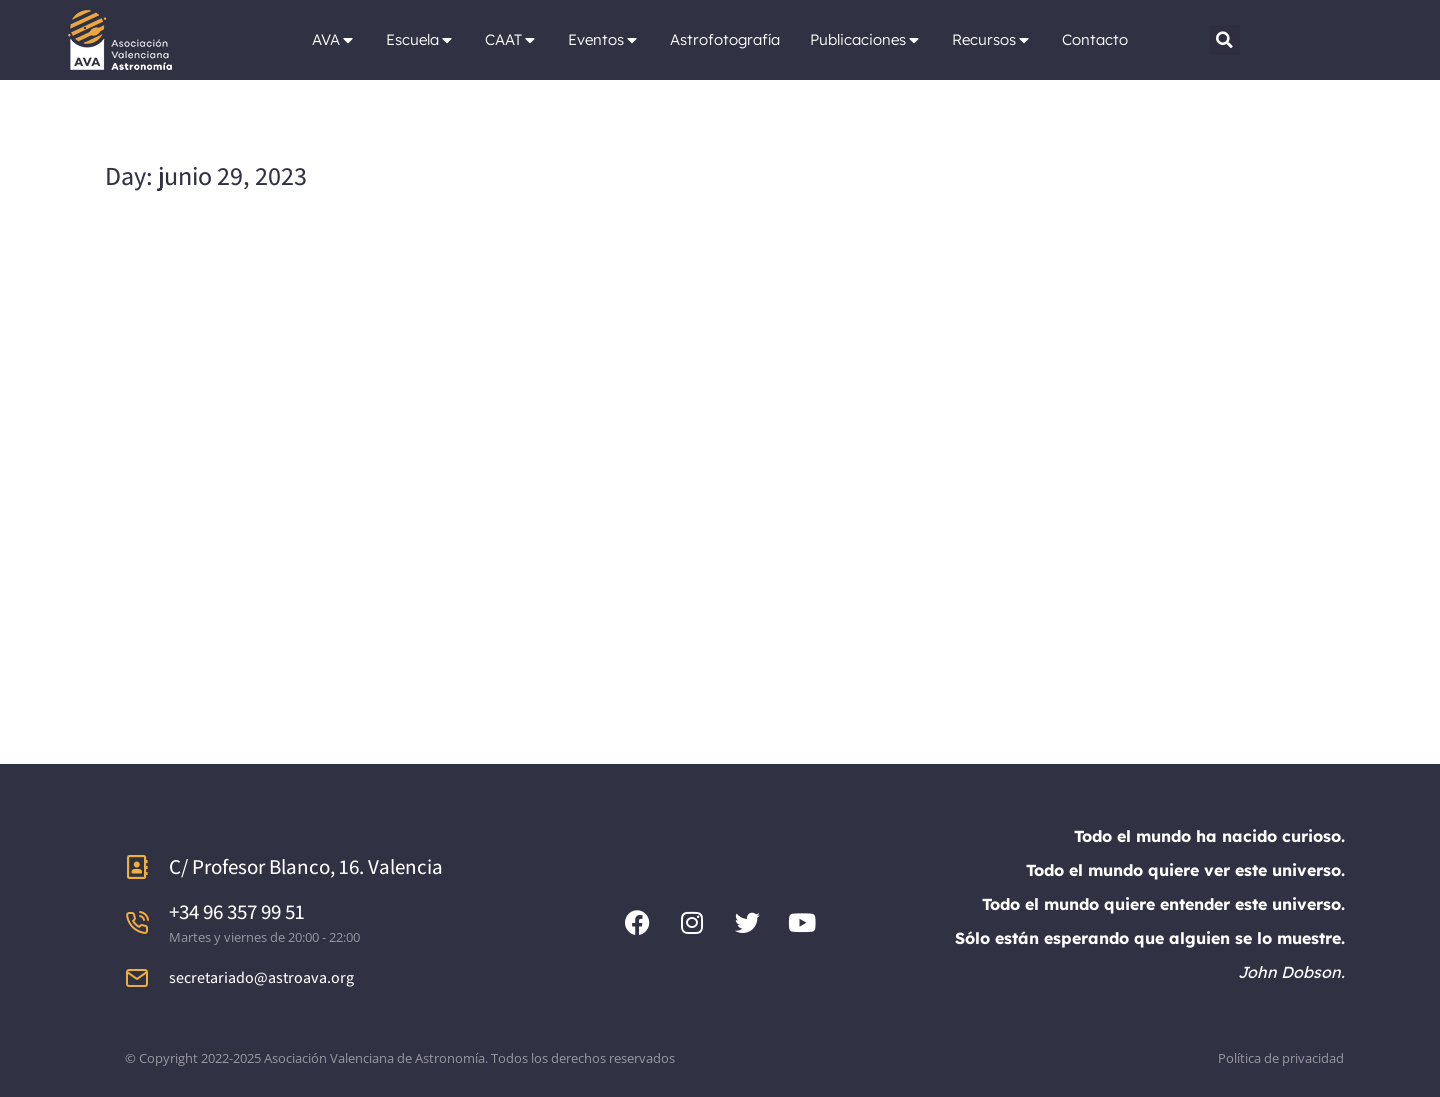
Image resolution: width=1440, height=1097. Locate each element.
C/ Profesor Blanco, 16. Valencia (306, 866)
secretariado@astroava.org (261, 977)
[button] (1225, 40)
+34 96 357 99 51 (237, 911)
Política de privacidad (1281, 1058)
